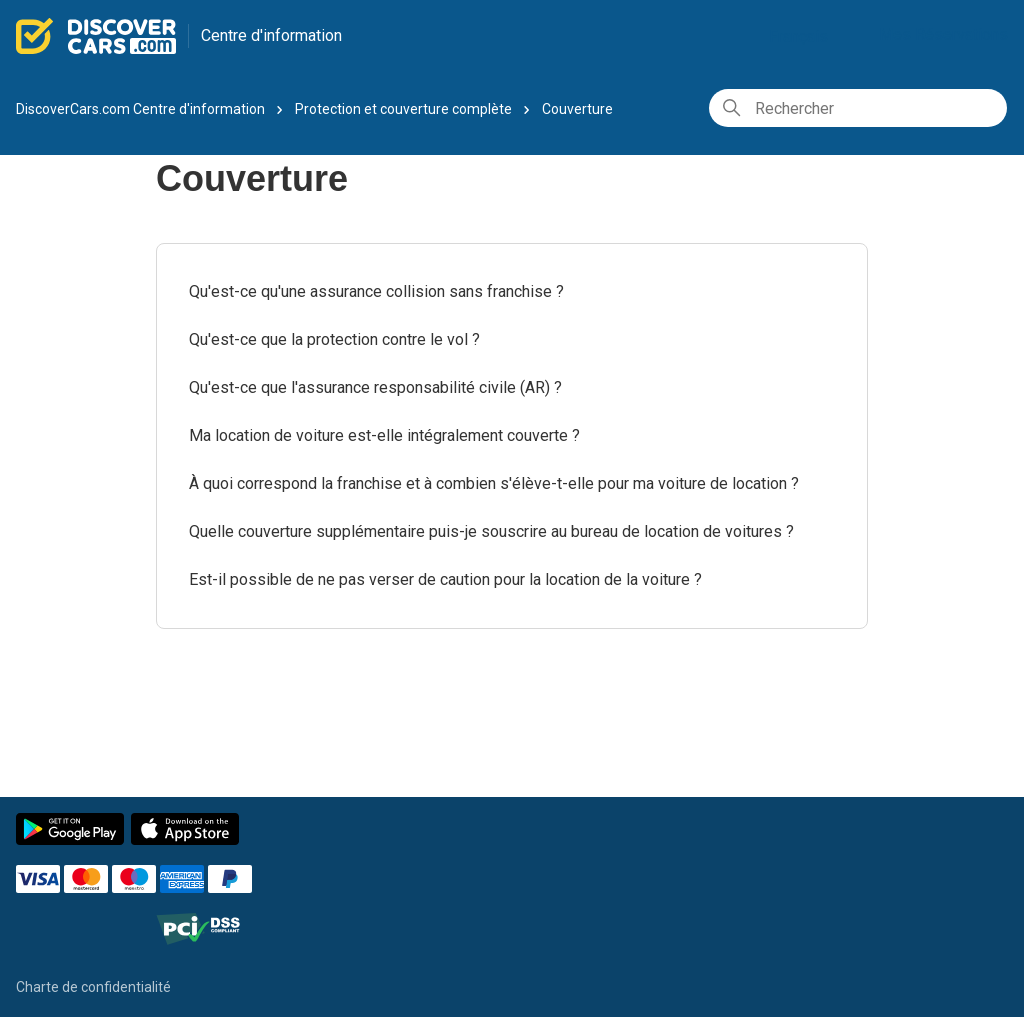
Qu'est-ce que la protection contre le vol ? (334, 339)
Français (806, 36)
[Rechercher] (858, 108)
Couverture (577, 109)
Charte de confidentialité (93, 987)
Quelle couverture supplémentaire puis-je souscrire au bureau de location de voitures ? (491, 531)
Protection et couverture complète (403, 109)
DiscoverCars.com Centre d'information (140, 109)
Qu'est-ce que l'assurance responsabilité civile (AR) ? (375, 387)
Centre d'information (271, 35)
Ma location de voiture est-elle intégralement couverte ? (384, 435)
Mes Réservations (943, 34)
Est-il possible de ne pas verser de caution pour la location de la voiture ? (445, 579)
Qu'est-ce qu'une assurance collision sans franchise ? (376, 291)
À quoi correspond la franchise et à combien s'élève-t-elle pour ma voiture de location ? (494, 483)
